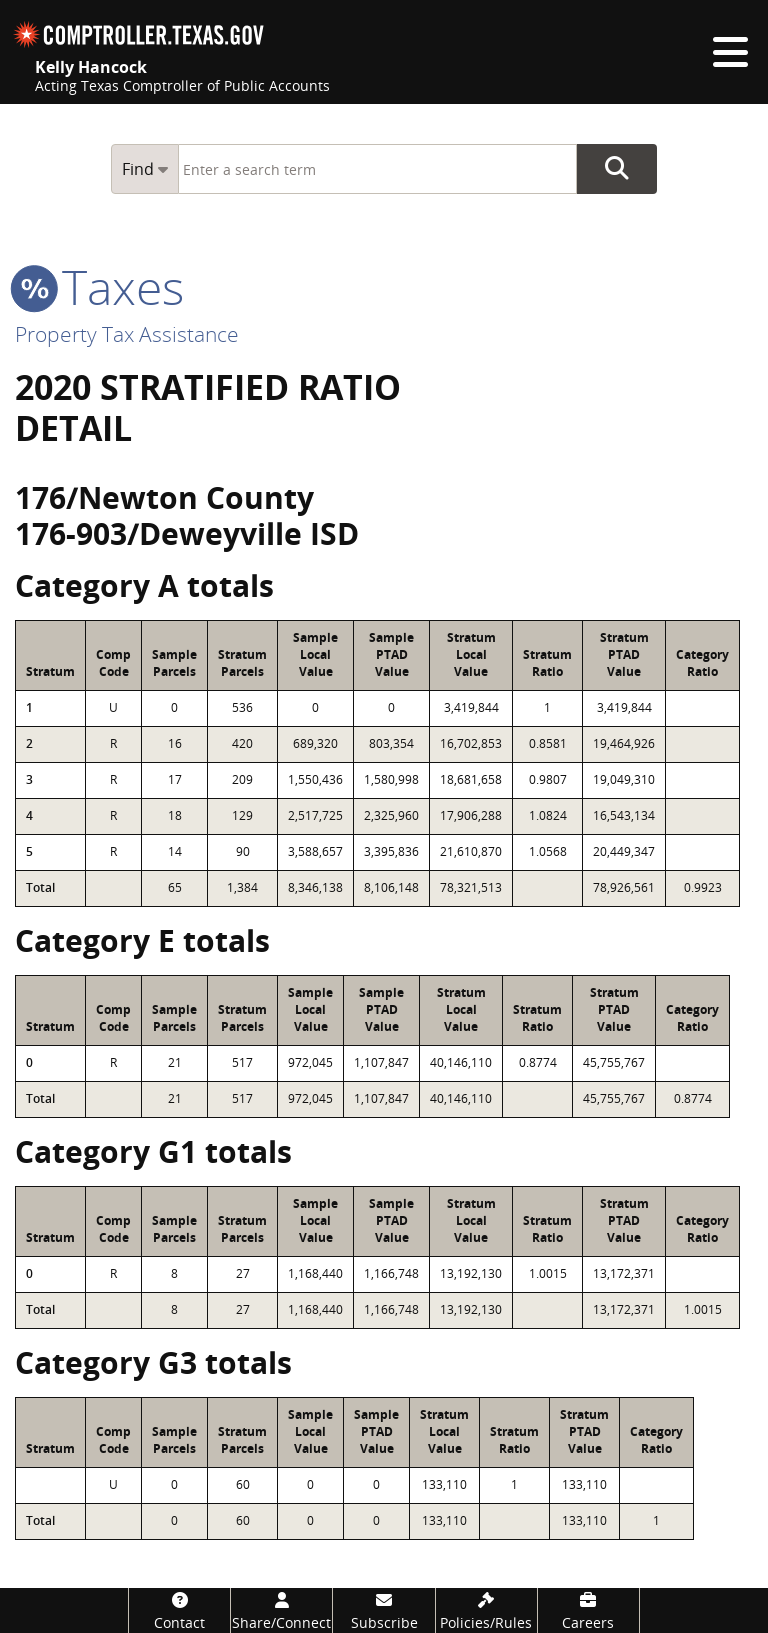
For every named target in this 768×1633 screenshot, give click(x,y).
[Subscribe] (383, 1610)
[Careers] (588, 1610)
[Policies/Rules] (486, 1610)
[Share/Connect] (281, 1610)
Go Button (617, 169)
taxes (99, 286)
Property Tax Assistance (127, 334)
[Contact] (179, 1610)
